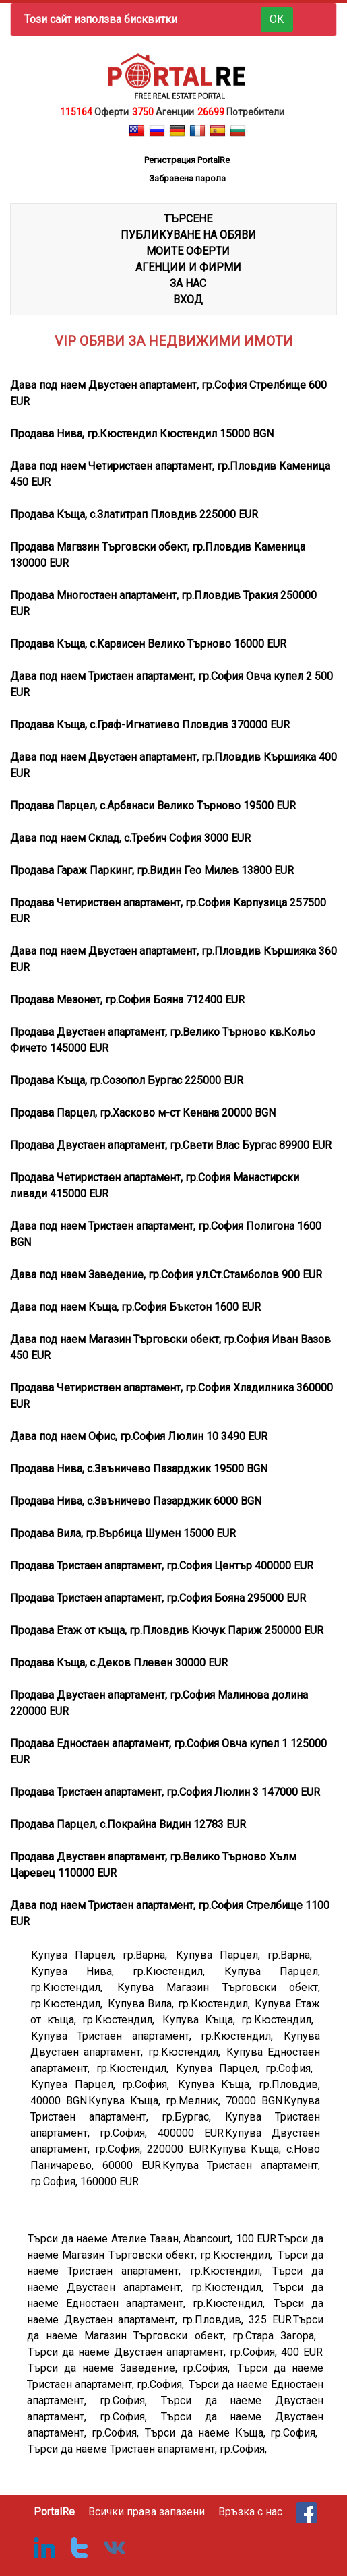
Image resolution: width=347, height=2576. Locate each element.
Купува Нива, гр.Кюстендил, (127, 1971)
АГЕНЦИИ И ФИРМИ (188, 267)
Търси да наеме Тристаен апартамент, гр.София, (147, 2449)
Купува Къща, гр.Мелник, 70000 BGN (185, 2100)
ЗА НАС (188, 283)
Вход (188, 299)
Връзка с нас (250, 2511)
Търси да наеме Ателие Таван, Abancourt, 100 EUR (152, 2238)
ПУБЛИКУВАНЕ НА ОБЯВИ (188, 234)
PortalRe (54, 2511)
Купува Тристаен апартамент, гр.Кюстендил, (156, 2036)
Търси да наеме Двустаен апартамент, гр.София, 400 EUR (175, 2352)
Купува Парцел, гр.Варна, (103, 1955)
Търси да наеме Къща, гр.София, (234, 2432)
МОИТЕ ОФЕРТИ (188, 251)
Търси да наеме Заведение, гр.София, (132, 2368)
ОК (277, 19)
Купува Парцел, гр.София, (247, 2068)
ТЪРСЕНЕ (188, 218)
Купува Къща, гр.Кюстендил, (241, 2019)
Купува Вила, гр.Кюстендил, (181, 2003)
